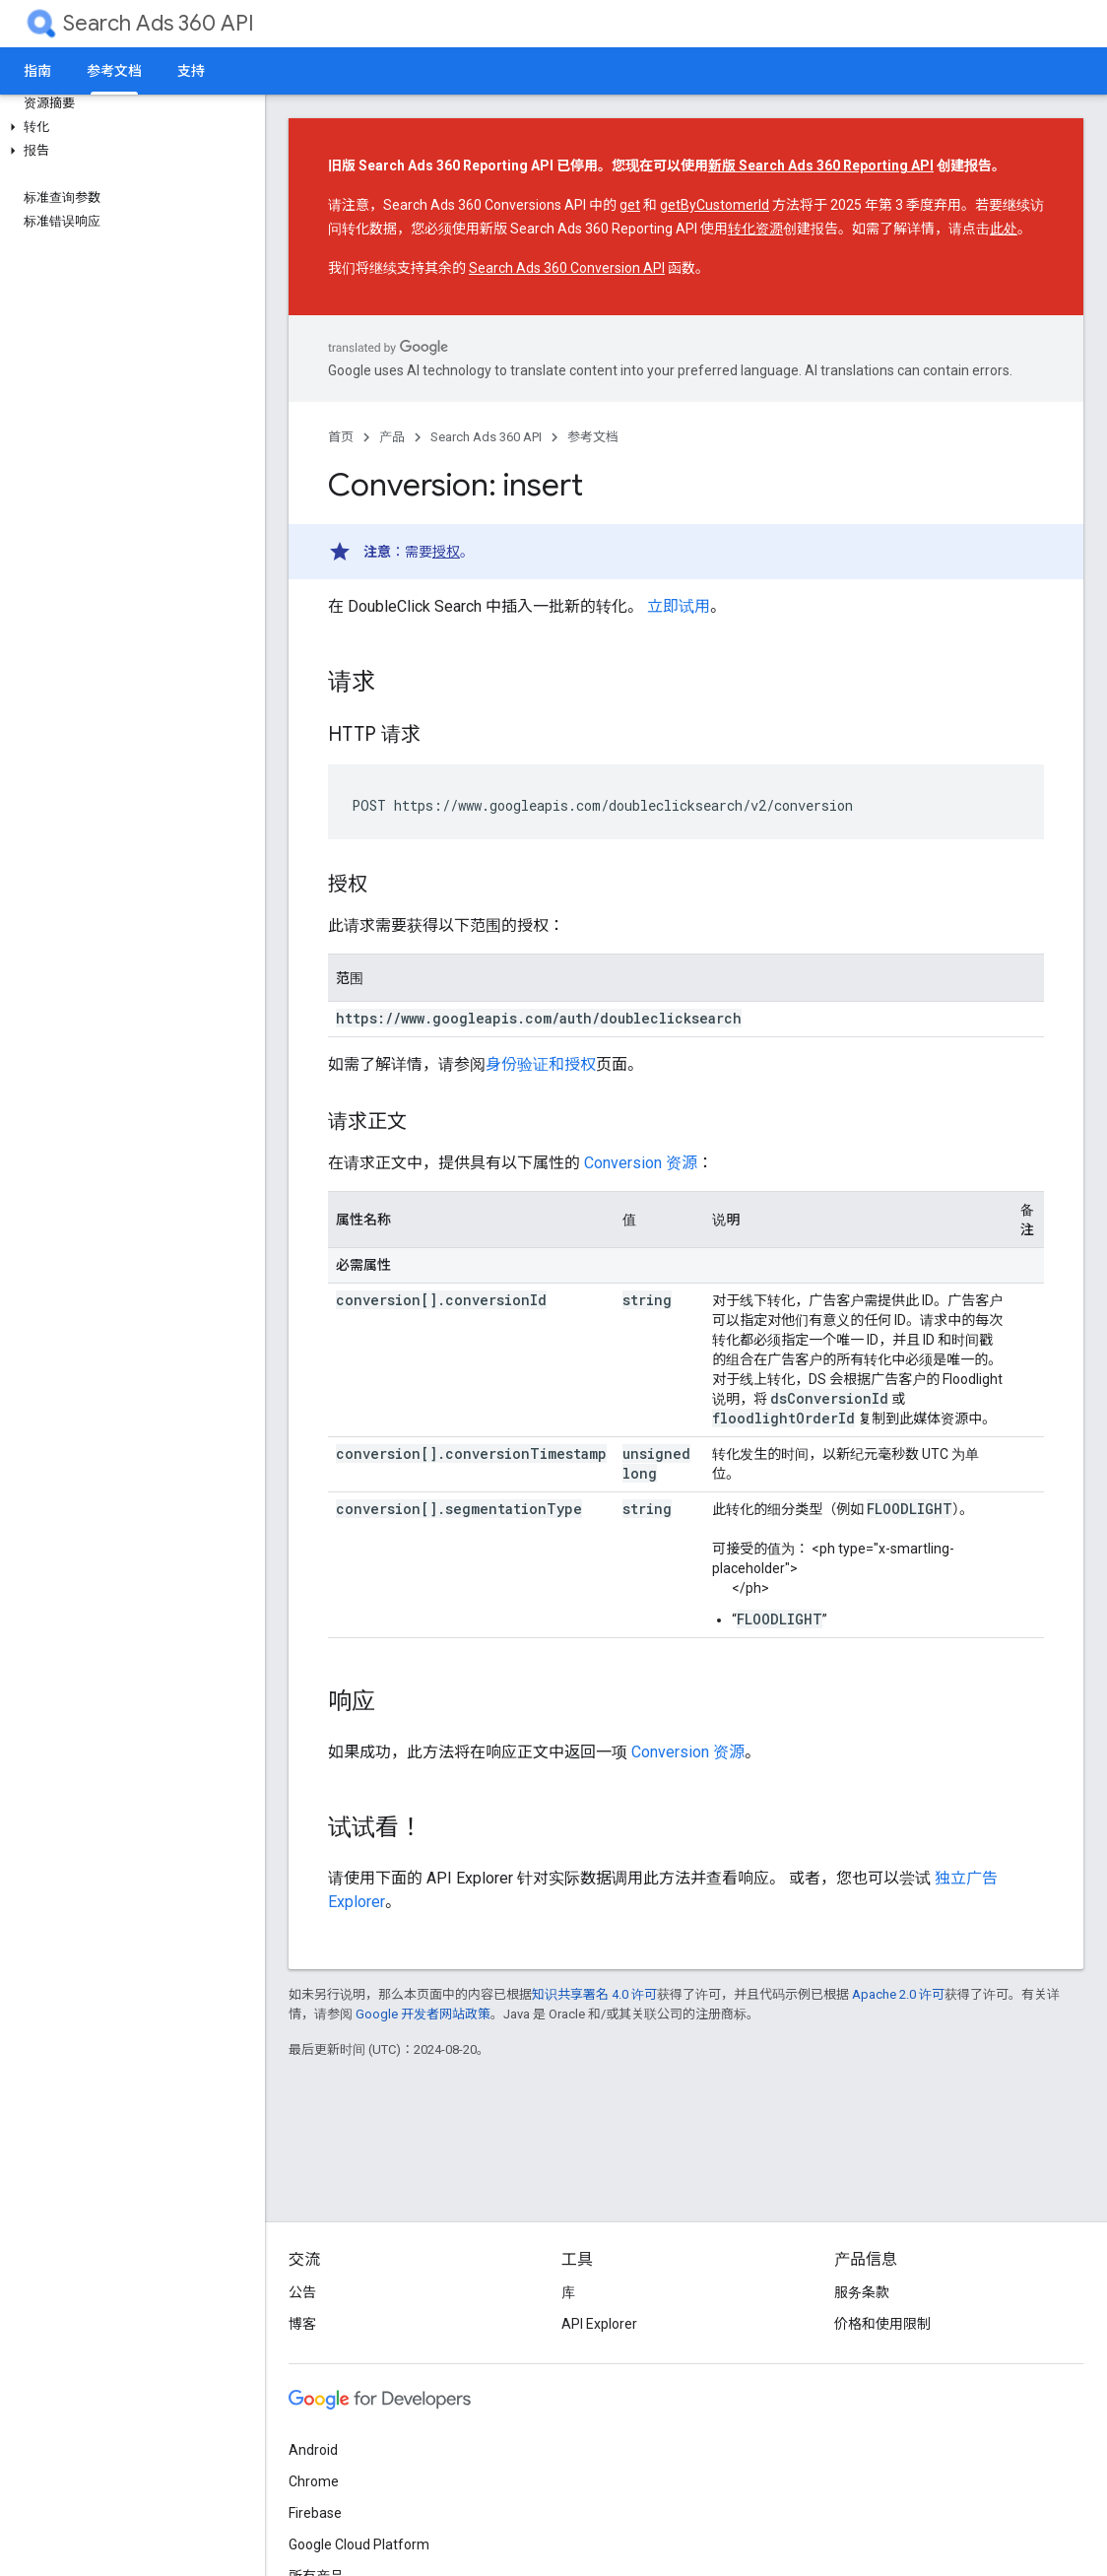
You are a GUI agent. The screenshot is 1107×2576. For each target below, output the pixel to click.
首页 (341, 436)
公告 (302, 2292)
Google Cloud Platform (359, 2544)
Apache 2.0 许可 (898, 1994)
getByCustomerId (714, 205)
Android (313, 2450)
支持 (191, 71)
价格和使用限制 (882, 2324)
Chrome (314, 2481)
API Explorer (599, 2324)
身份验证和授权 (541, 1064)
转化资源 (755, 228)
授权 (446, 552)
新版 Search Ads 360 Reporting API (821, 165)
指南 (37, 71)
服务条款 (861, 2292)
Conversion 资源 (640, 1163)
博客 (302, 2324)
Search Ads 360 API (158, 23)
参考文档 (593, 436)
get (629, 205)
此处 (1003, 228)
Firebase (315, 2513)
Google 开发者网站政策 (423, 2014)
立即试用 (678, 606)
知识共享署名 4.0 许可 (594, 1994)
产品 (392, 436)
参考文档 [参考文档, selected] (114, 71)
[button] (128, 127)
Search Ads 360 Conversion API (567, 268)
